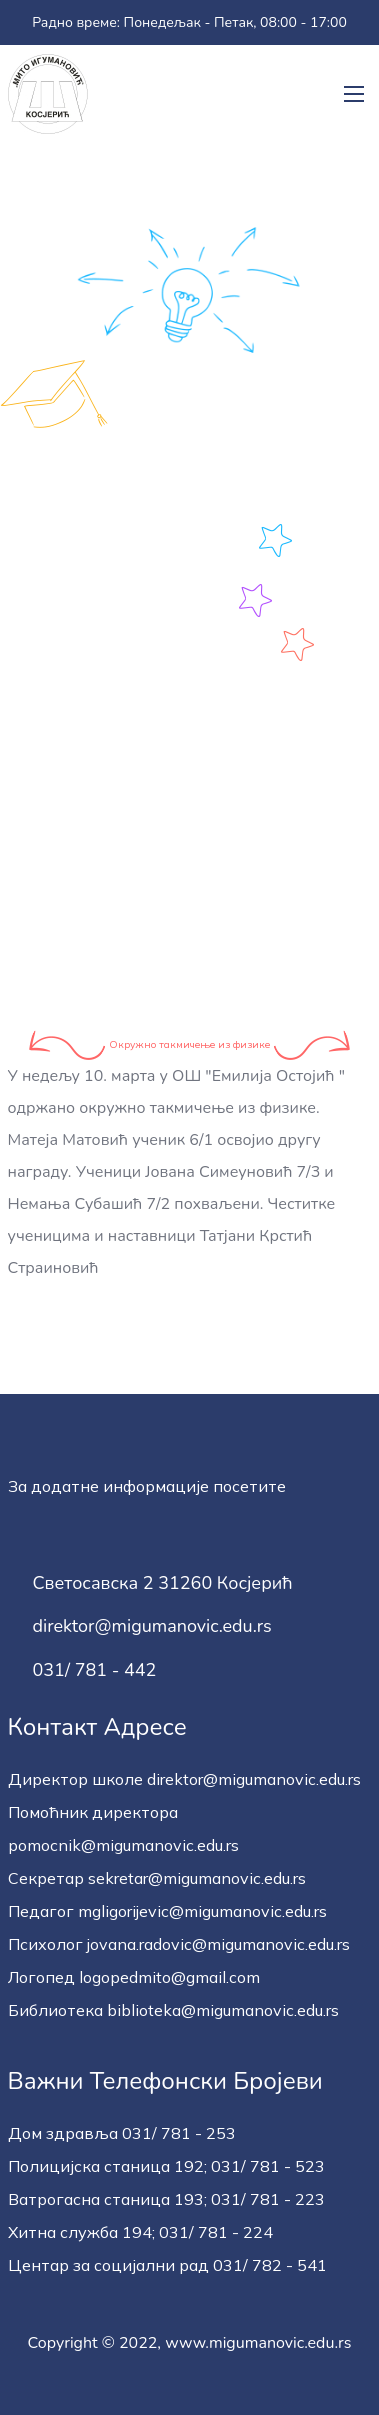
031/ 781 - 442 (95, 1671)
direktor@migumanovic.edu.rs (152, 1627)
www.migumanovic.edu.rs (258, 2343)
